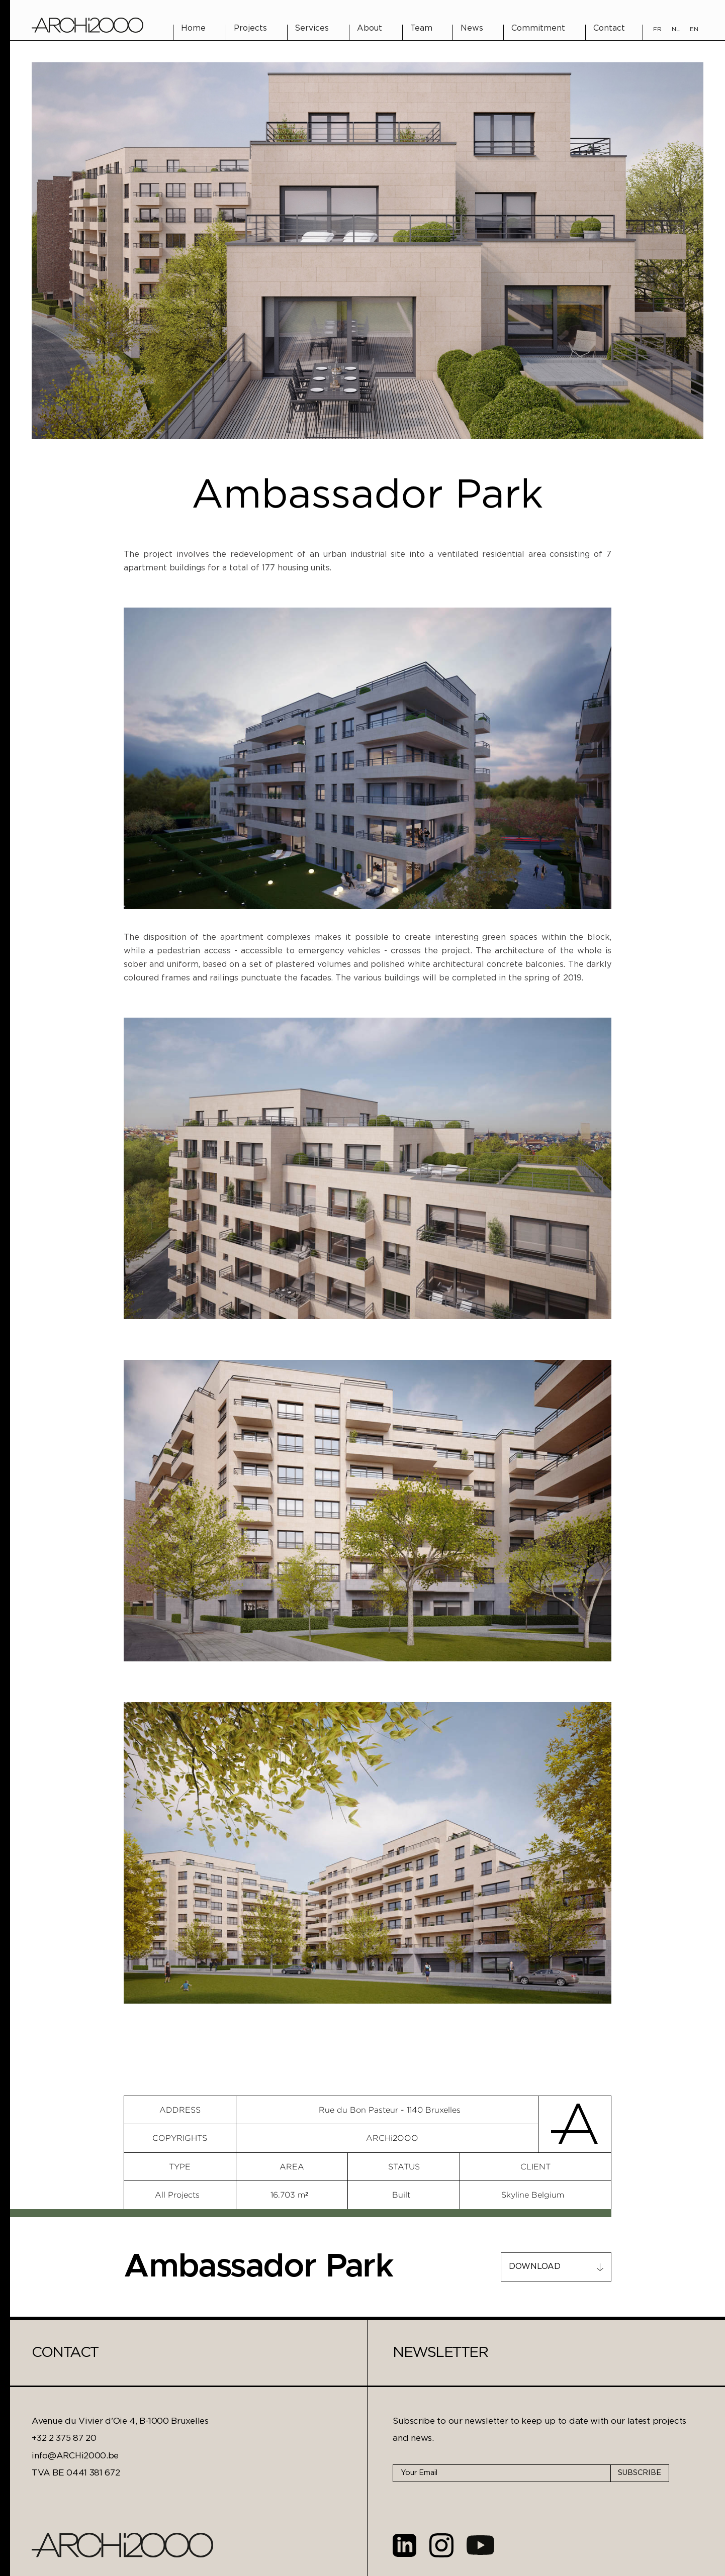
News (472, 28)
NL (676, 29)
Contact (609, 28)
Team (421, 28)
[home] (87, 25)
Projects (250, 28)
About (369, 28)
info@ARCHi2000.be (75, 2456)
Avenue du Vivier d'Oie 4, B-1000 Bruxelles (120, 2421)
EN (694, 29)
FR (657, 29)
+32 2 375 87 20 (64, 2438)
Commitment (538, 28)
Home (193, 28)
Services (312, 28)
